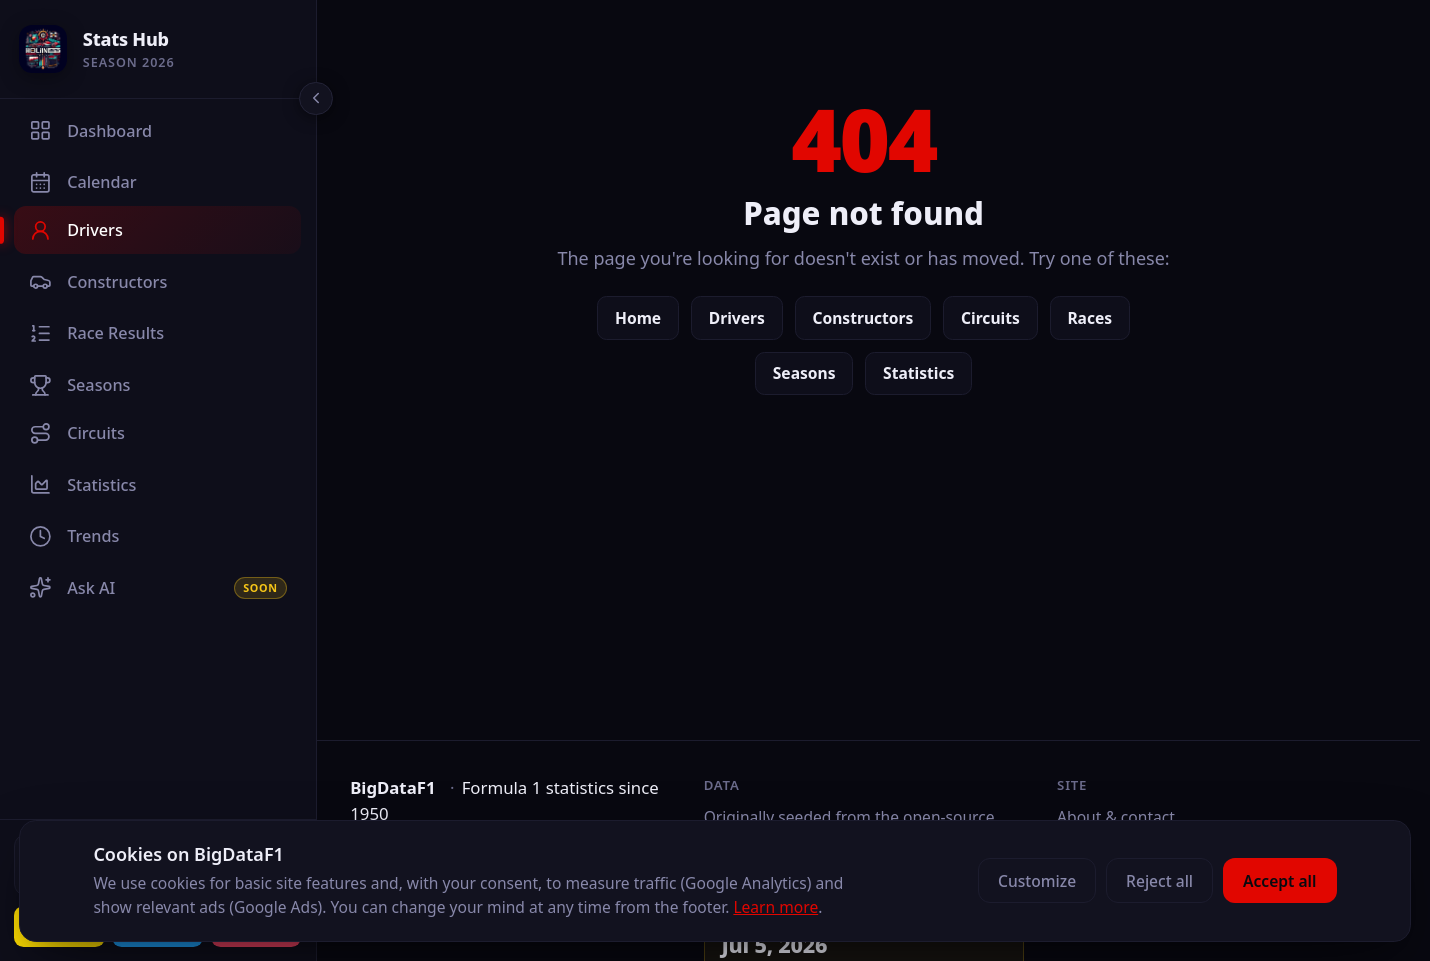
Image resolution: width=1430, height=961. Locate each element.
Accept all (1279, 881)
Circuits (995, 318)
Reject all (1159, 881)
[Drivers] (157, 230)
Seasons (809, 373)
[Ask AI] (157, 588)
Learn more (775, 907)
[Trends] (157, 536)
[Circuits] (157, 433)
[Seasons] (157, 385)
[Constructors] (157, 282)
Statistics (923, 373)
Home (643, 318)
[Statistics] (157, 485)
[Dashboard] (157, 131)
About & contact (1119, 817)
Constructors (867, 318)
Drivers (742, 318)
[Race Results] (157, 333)
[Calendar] (157, 182)
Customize (1037, 881)
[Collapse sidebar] (316, 99)
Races (1094, 318)
